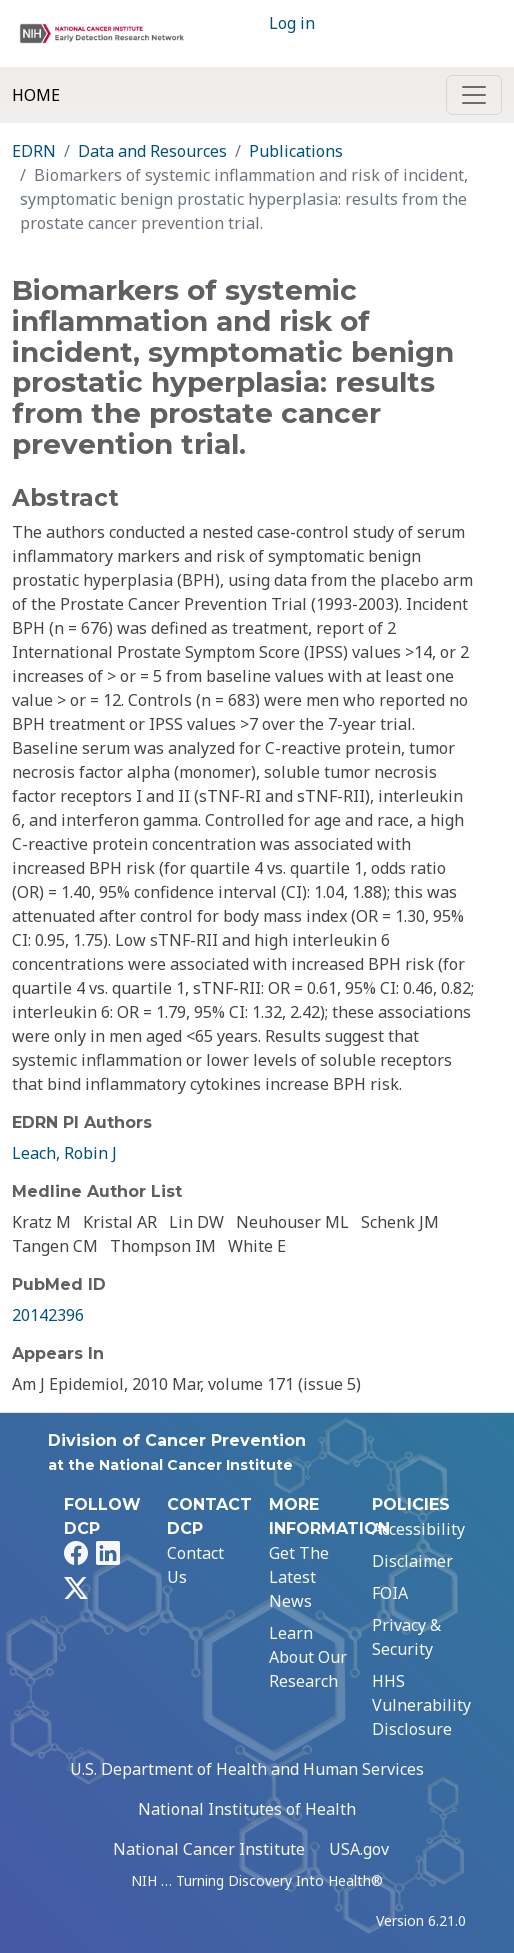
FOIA (390, 1593)
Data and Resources (152, 151)
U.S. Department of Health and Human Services (247, 1769)
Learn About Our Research (308, 1657)
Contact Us (195, 1565)
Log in (292, 23)
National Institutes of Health (247, 1809)
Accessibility (418, 1529)
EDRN (34, 151)
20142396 (48, 1315)
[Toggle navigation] (474, 95)
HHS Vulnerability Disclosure (421, 1705)
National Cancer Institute (209, 1849)
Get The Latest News (299, 1577)
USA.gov (359, 1849)
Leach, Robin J (64, 1153)
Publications (296, 151)
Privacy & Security (406, 1637)
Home (36, 95)
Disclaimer (412, 1561)
